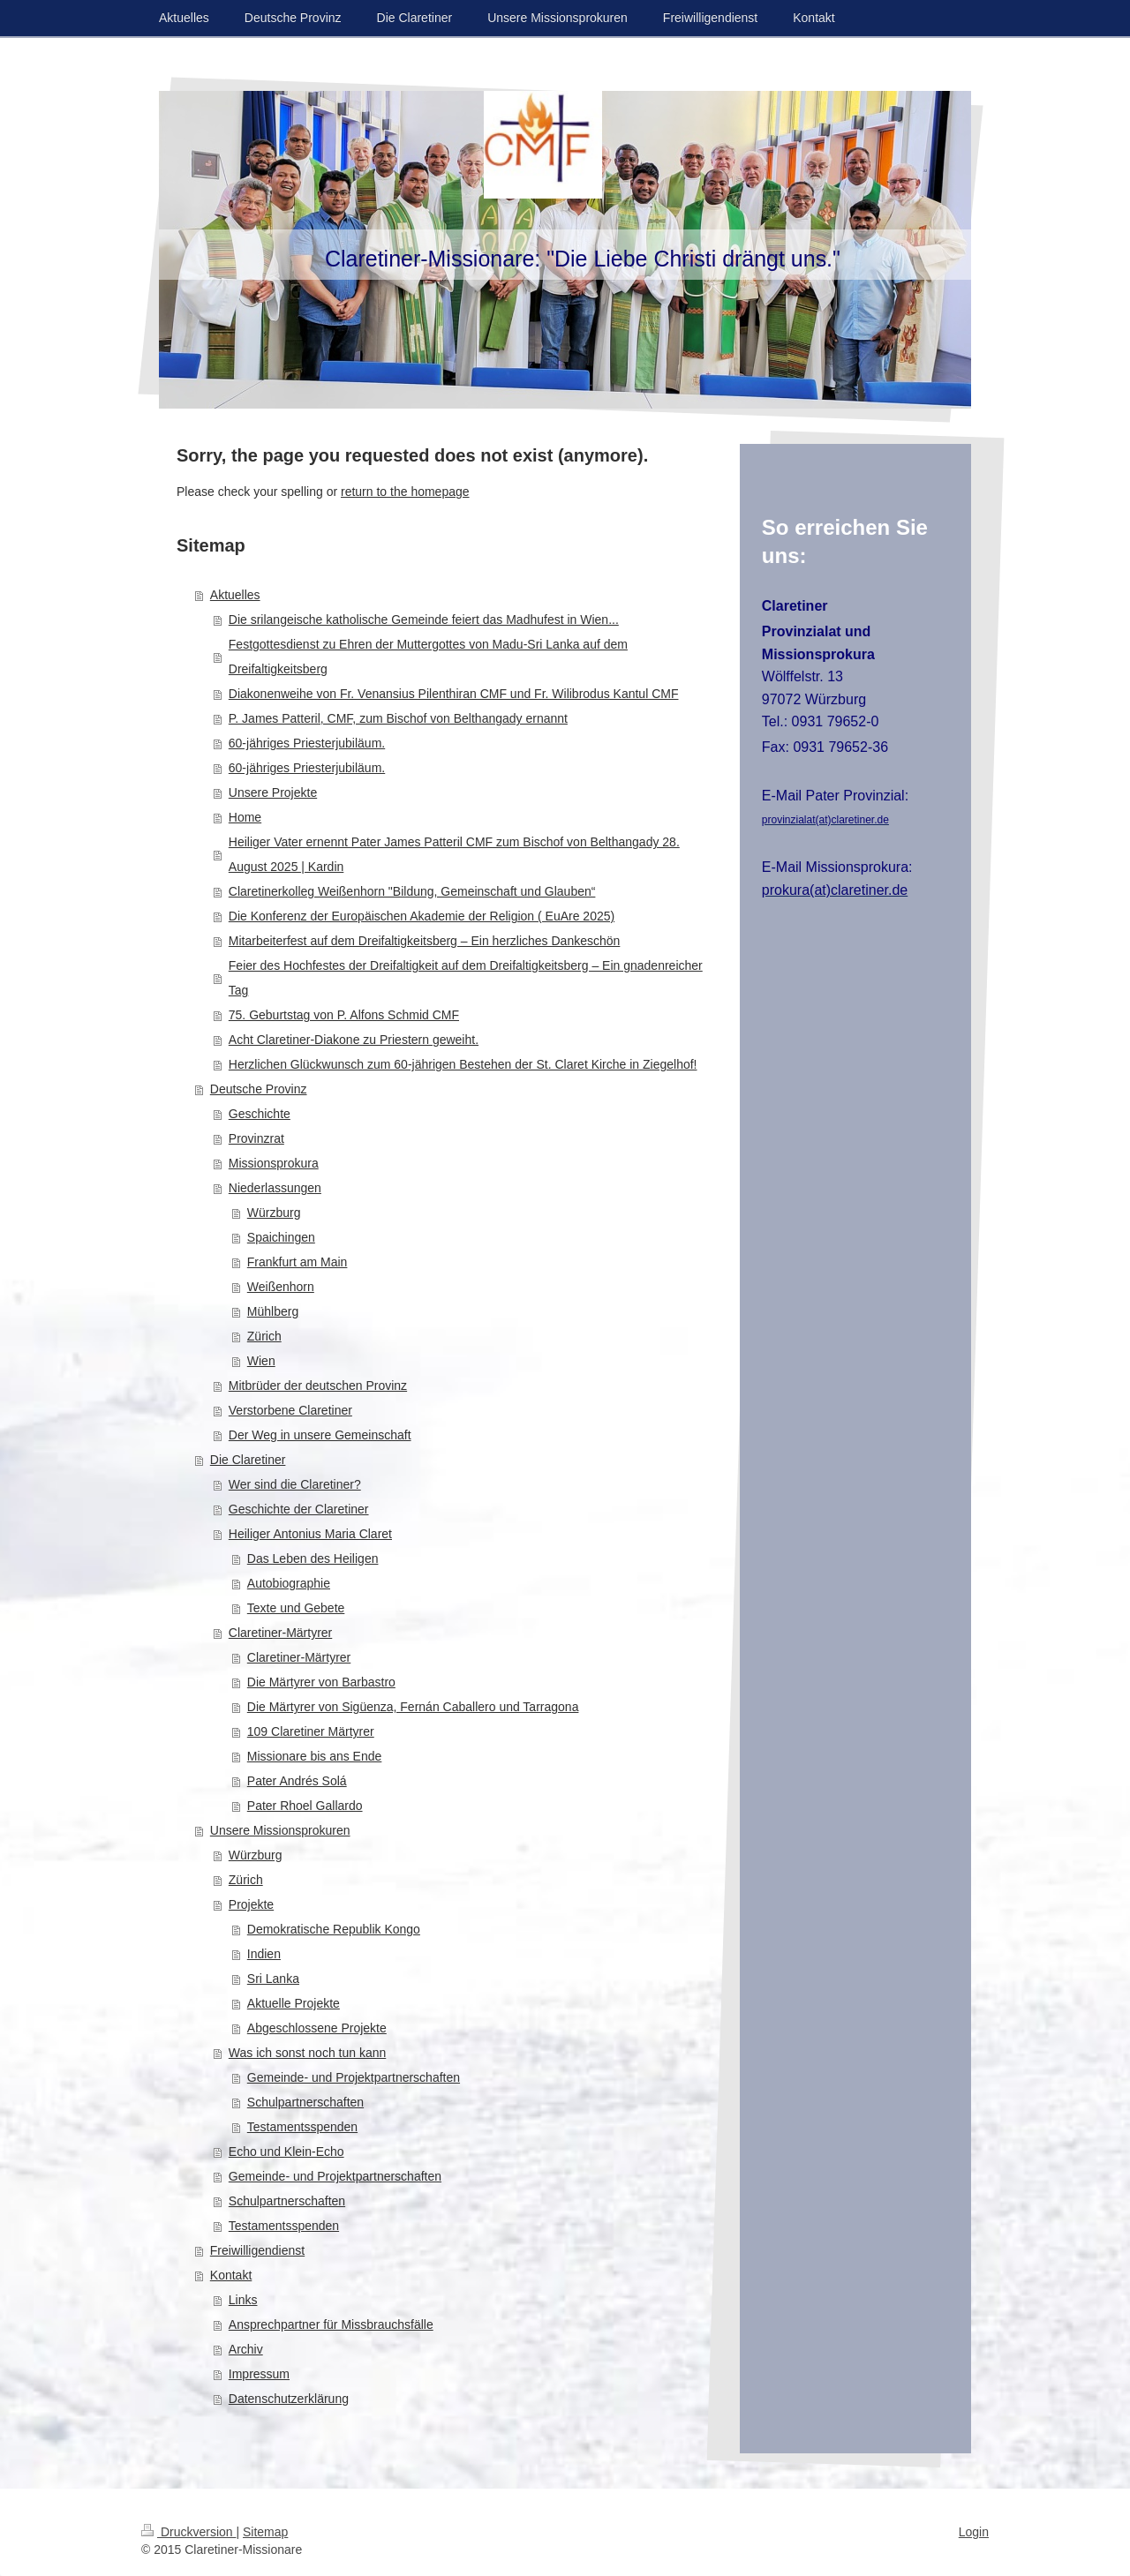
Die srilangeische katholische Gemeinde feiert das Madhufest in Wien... (424, 619)
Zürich (264, 1336)
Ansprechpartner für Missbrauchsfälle (331, 2324)
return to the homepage (405, 491)
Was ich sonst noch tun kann (307, 2053)
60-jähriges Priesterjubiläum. (307, 743)
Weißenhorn (280, 1287)
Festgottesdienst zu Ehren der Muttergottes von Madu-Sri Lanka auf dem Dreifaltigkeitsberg (428, 656)
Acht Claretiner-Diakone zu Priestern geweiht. (353, 1040)
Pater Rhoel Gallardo (305, 1806)
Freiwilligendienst (257, 2250)
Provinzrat (256, 1138)
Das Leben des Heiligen (313, 1558)
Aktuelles (235, 595)
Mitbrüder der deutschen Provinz (318, 1385)
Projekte (251, 1904)
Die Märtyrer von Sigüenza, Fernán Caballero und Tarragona (413, 1707)
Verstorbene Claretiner (290, 1410)
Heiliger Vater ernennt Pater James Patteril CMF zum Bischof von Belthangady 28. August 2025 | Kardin (454, 854)
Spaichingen (281, 1237)
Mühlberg (272, 1311)
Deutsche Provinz (258, 1089)
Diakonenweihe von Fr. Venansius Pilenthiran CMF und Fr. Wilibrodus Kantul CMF (454, 694)
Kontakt (231, 2275)
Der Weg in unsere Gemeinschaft (320, 1435)
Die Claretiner (248, 1460)
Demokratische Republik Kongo (333, 1929)
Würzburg (274, 1212)
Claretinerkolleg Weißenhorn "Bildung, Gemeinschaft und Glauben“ (412, 891)
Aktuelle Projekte (293, 2003)
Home (245, 817)
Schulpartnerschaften (305, 2102)
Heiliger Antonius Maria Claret (310, 1534)
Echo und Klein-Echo (286, 2151)
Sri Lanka (273, 1978)
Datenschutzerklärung (289, 2399)
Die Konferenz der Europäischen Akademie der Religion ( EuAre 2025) (421, 916)
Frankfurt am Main (297, 1262)
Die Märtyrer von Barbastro (321, 1682)
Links (243, 2300)
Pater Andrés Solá (297, 1781)
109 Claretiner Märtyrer (310, 1731)
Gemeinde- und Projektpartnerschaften (353, 2077)
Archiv (246, 2349)
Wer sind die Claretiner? (295, 1484)
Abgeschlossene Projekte (317, 2028)
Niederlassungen (275, 1188)
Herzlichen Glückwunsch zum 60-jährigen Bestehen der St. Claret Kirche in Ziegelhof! (463, 1064)
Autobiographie (288, 1583)
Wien (261, 1361)
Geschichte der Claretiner (299, 1509)
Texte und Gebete (296, 1608)
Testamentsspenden (302, 2127)
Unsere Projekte (273, 792)
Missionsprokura (274, 1163)
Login (974, 2532)
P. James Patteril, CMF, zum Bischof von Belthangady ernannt (398, 718)
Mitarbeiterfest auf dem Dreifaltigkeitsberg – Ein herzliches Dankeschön (425, 941)
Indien (264, 1954)
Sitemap (265, 2532)
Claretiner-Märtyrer (280, 1633)
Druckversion (188, 2532)
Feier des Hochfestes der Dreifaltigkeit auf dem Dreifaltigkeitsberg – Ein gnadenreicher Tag (466, 977)
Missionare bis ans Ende (314, 1756)
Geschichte (259, 1114)
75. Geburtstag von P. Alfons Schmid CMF (344, 1015)
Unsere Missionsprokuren (280, 1830)
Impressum (259, 2374)
